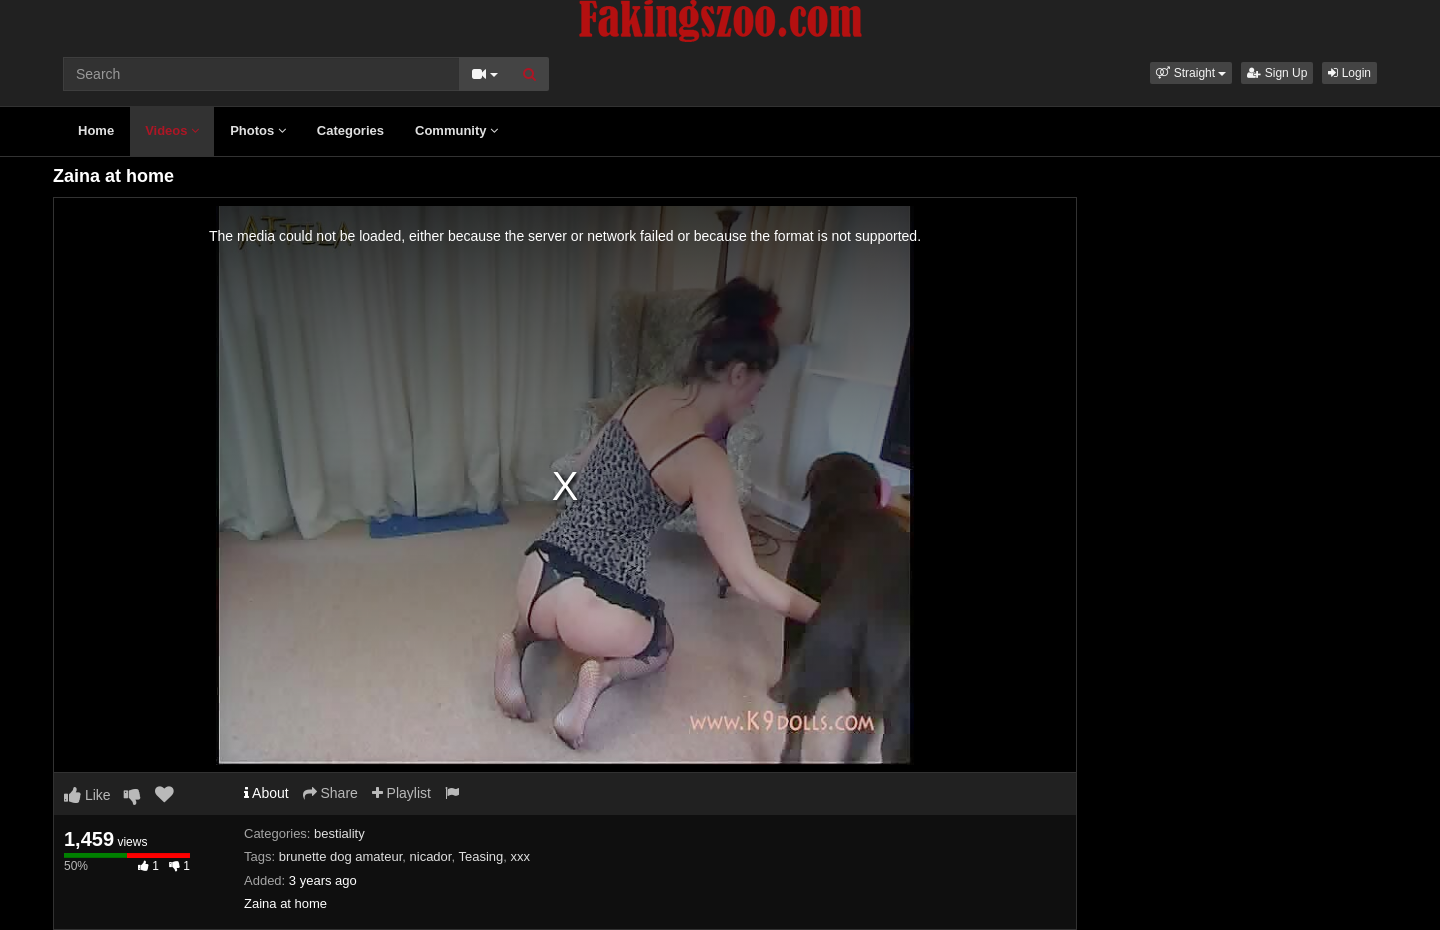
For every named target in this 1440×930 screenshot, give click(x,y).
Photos (258, 130)
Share (330, 793)
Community (456, 130)
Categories (350, 130)
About (266, 793)
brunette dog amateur (341, 856)
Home (96, 130)
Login (1349, 73)
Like (87, 795)
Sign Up (1277, 73)
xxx (520, 856)
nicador (431, 856)
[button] (1191, 73)
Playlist (401, 793)
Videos (172, 130)
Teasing (480, 856)
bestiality (339, 833)
